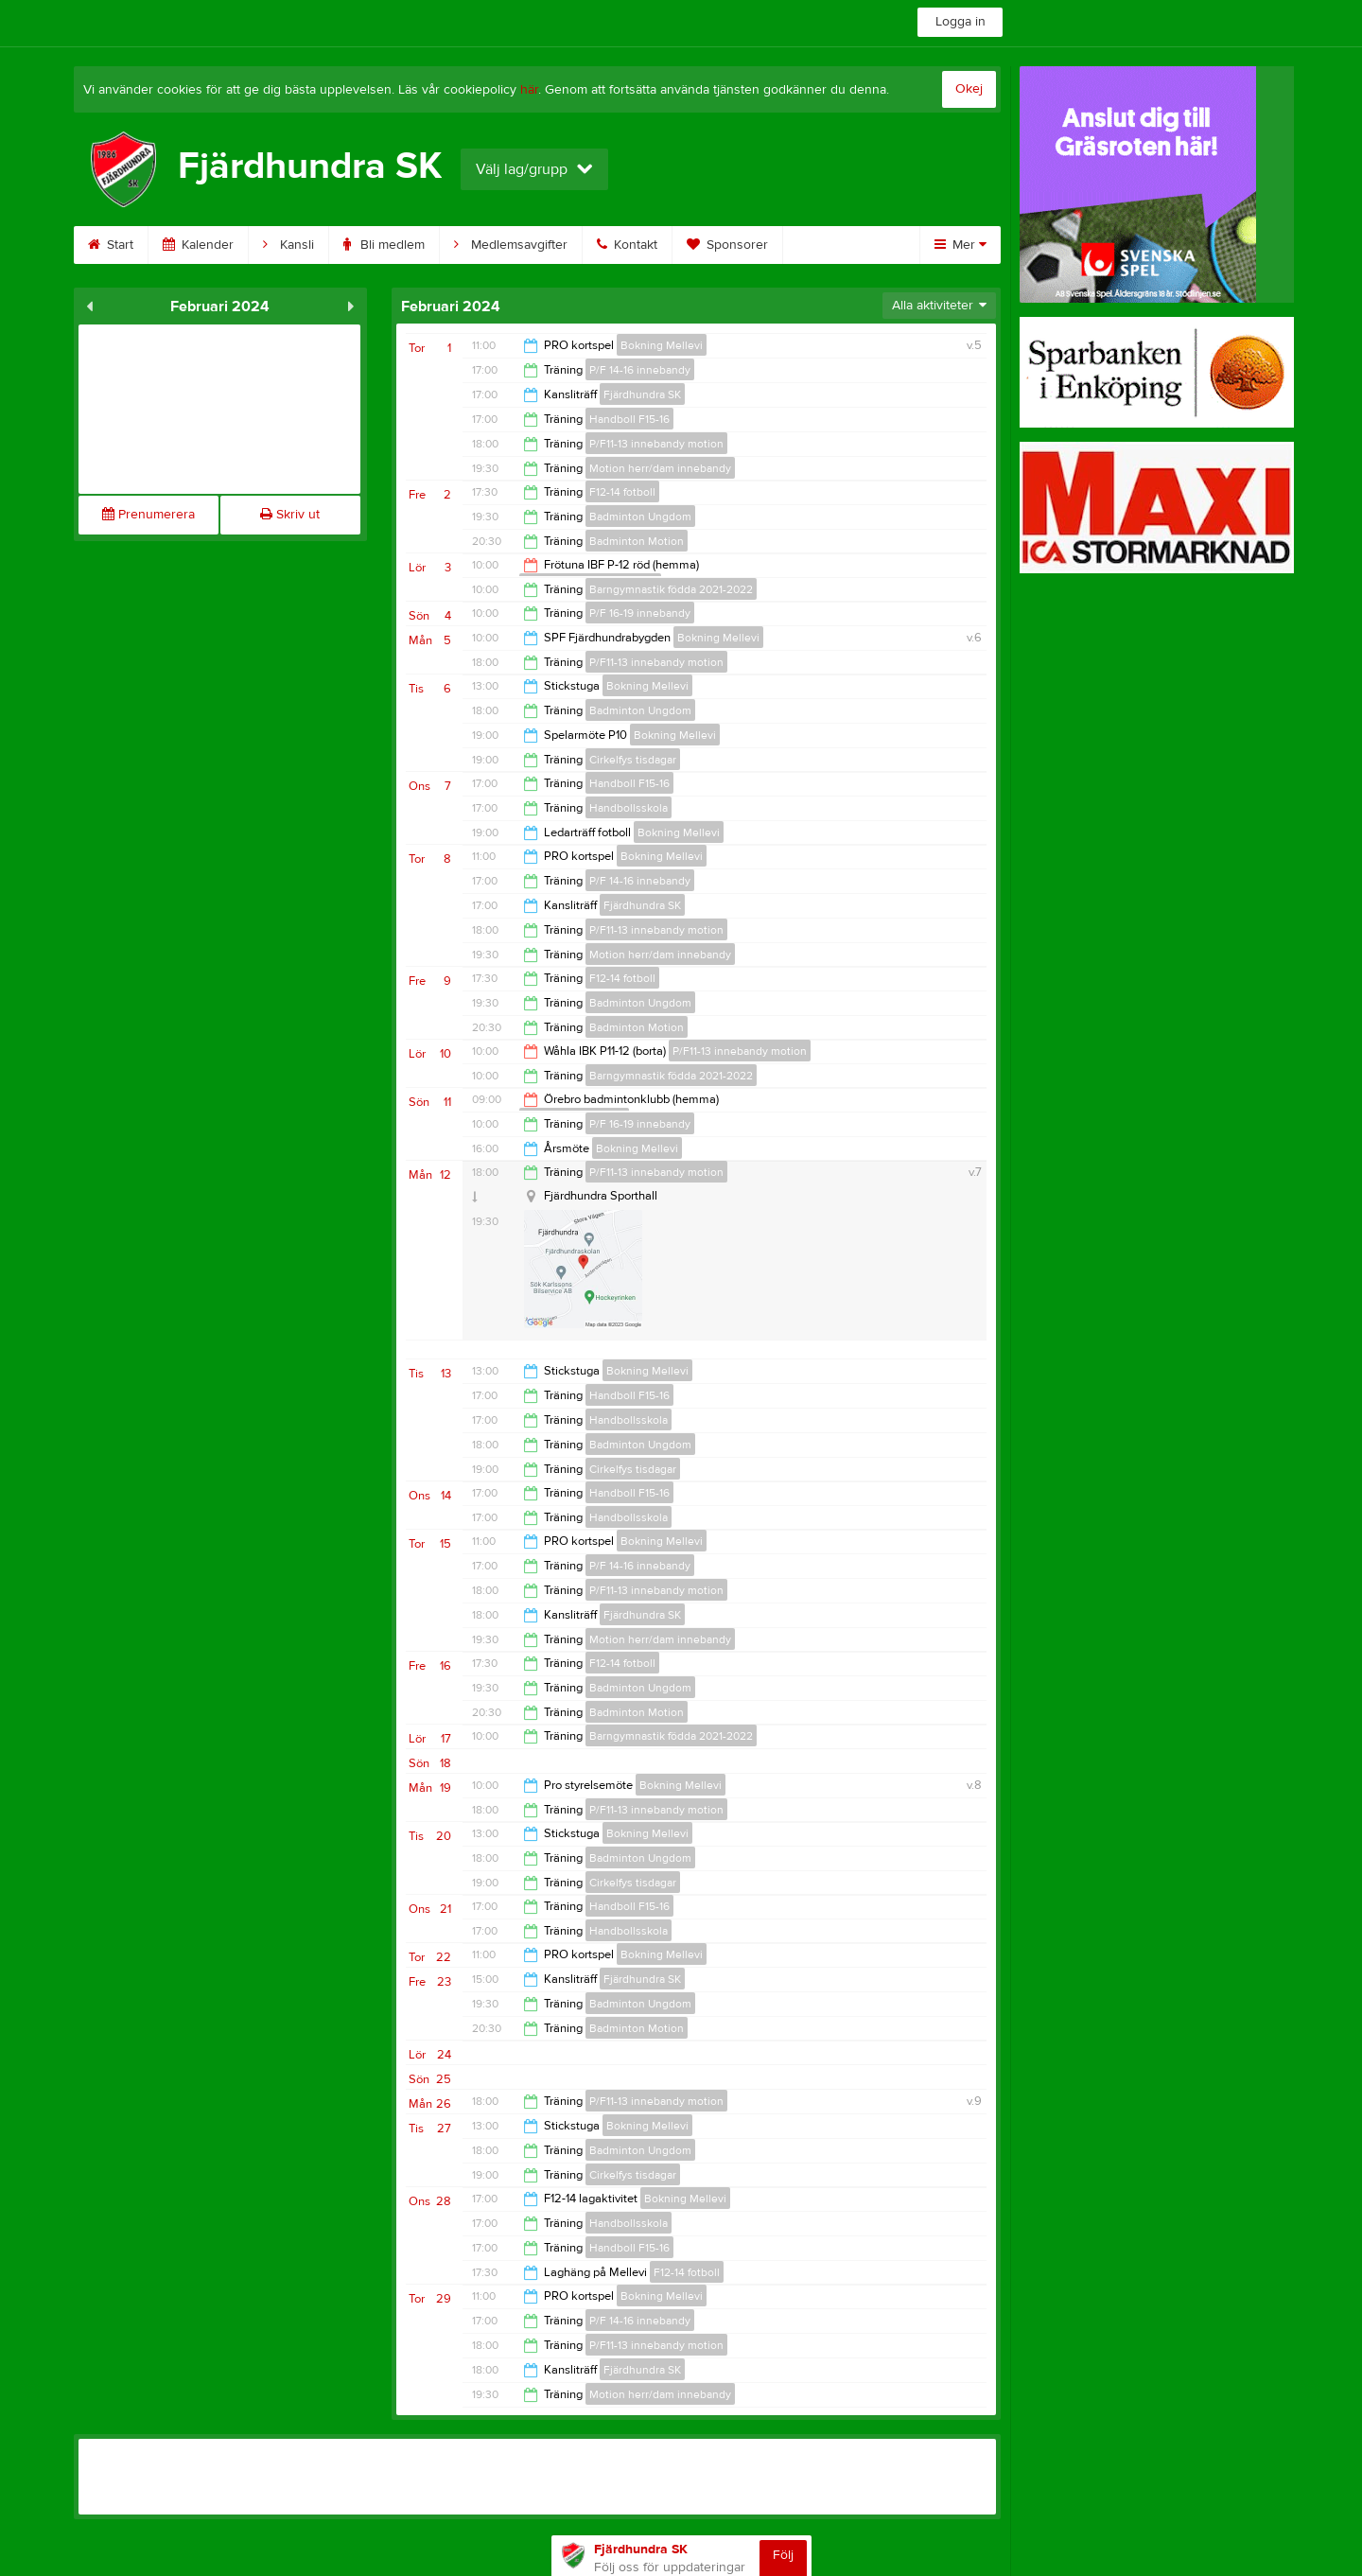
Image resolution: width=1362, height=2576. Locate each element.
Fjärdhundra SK (642, 394)
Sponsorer (727, 245)
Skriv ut (290, 514)
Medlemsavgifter (511, 245)
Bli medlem (384, 245)
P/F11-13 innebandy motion (656, 443)
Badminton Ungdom (640, 516)
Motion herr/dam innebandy (660, 468)
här (529, 89)
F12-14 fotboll (622, 491)
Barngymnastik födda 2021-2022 (671, 589)
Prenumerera (148, 514)
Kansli (288, 245)
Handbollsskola (628, 807)
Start (110, 245)
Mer (960, 245)
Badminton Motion (636, 541)
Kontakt (627, 245)
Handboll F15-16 (629, 419)
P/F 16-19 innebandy (639, 613)
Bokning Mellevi (661, 345)
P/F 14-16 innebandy (639, 369)
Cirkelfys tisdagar (632, 759)
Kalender (198, 245)
